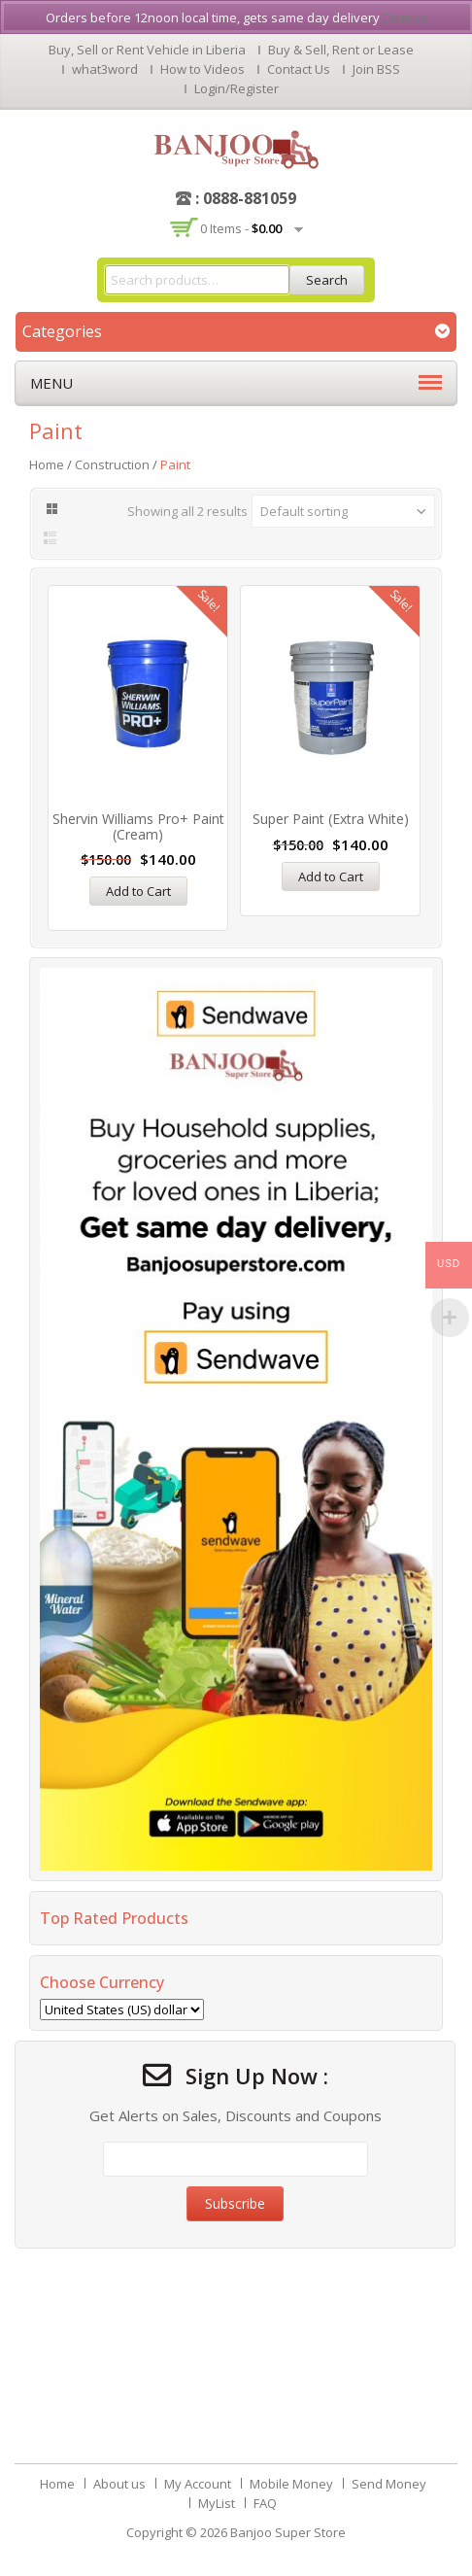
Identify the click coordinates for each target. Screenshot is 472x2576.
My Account (197, 2483)
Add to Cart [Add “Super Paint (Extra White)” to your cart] (330, 876)
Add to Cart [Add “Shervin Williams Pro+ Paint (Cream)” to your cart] (138, 891)
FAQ (265, 2503)
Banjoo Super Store (288, 2532)
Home (46, 464)
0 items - (241, 228)
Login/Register (236, 88)
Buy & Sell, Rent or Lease (341, 49)
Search (327, 280)
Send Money (389, 2483)
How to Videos (202, 69)
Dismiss (405, 17)
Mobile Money (291, 2483)
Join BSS (376, 69)
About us (119, 2483)
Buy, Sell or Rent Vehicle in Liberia (147, 49)
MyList (216, 2503)
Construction (112, 464)
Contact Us (298, 69)
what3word (105, 69)
